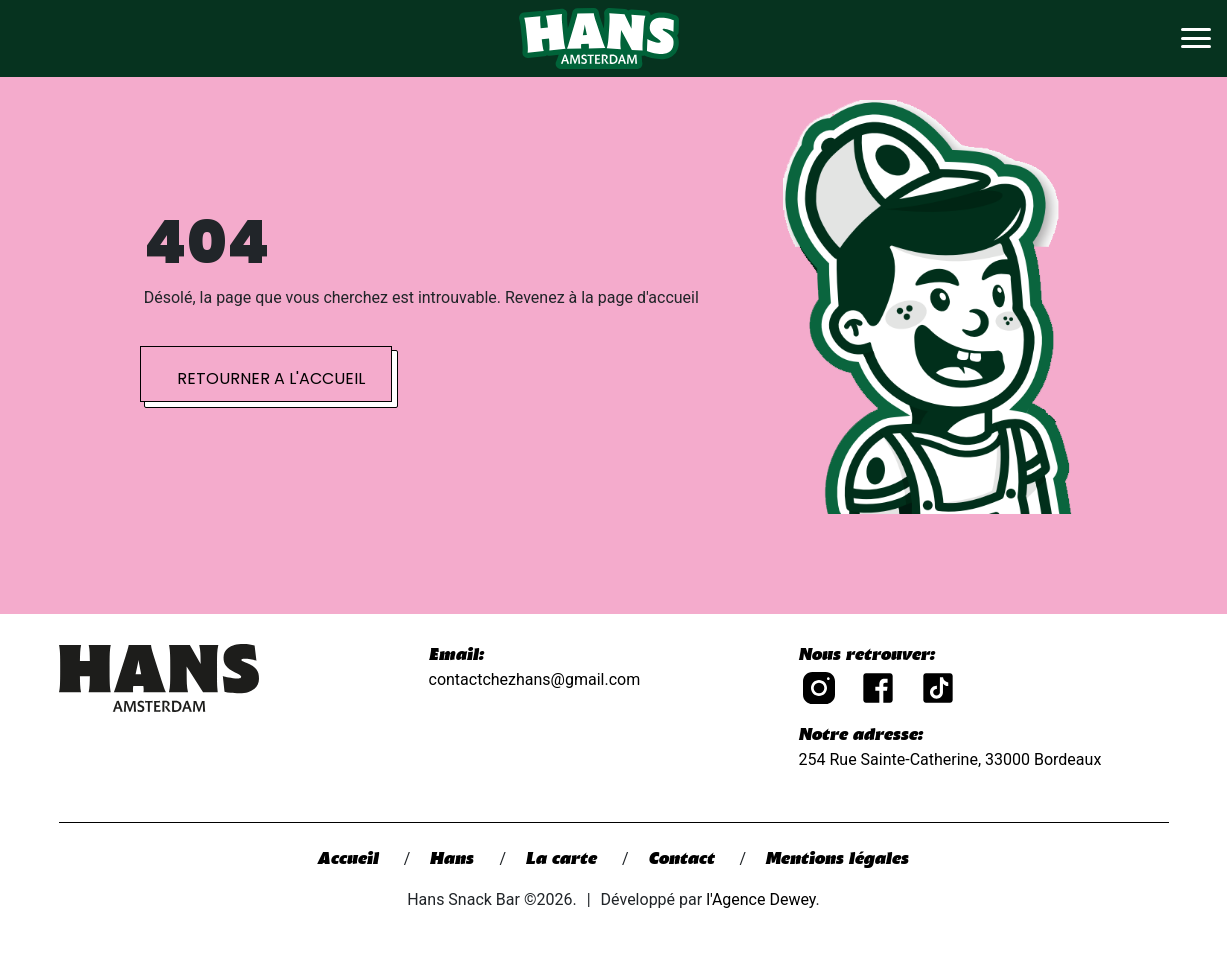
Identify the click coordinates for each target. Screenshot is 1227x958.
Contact (684, 860)
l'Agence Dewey (760, 899)
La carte (564, 860)
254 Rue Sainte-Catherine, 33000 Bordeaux (950, 759)
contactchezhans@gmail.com (535, 679)
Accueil (351, 860)
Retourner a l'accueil (271, 378)
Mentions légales (837, 860)
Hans (454, 860)
